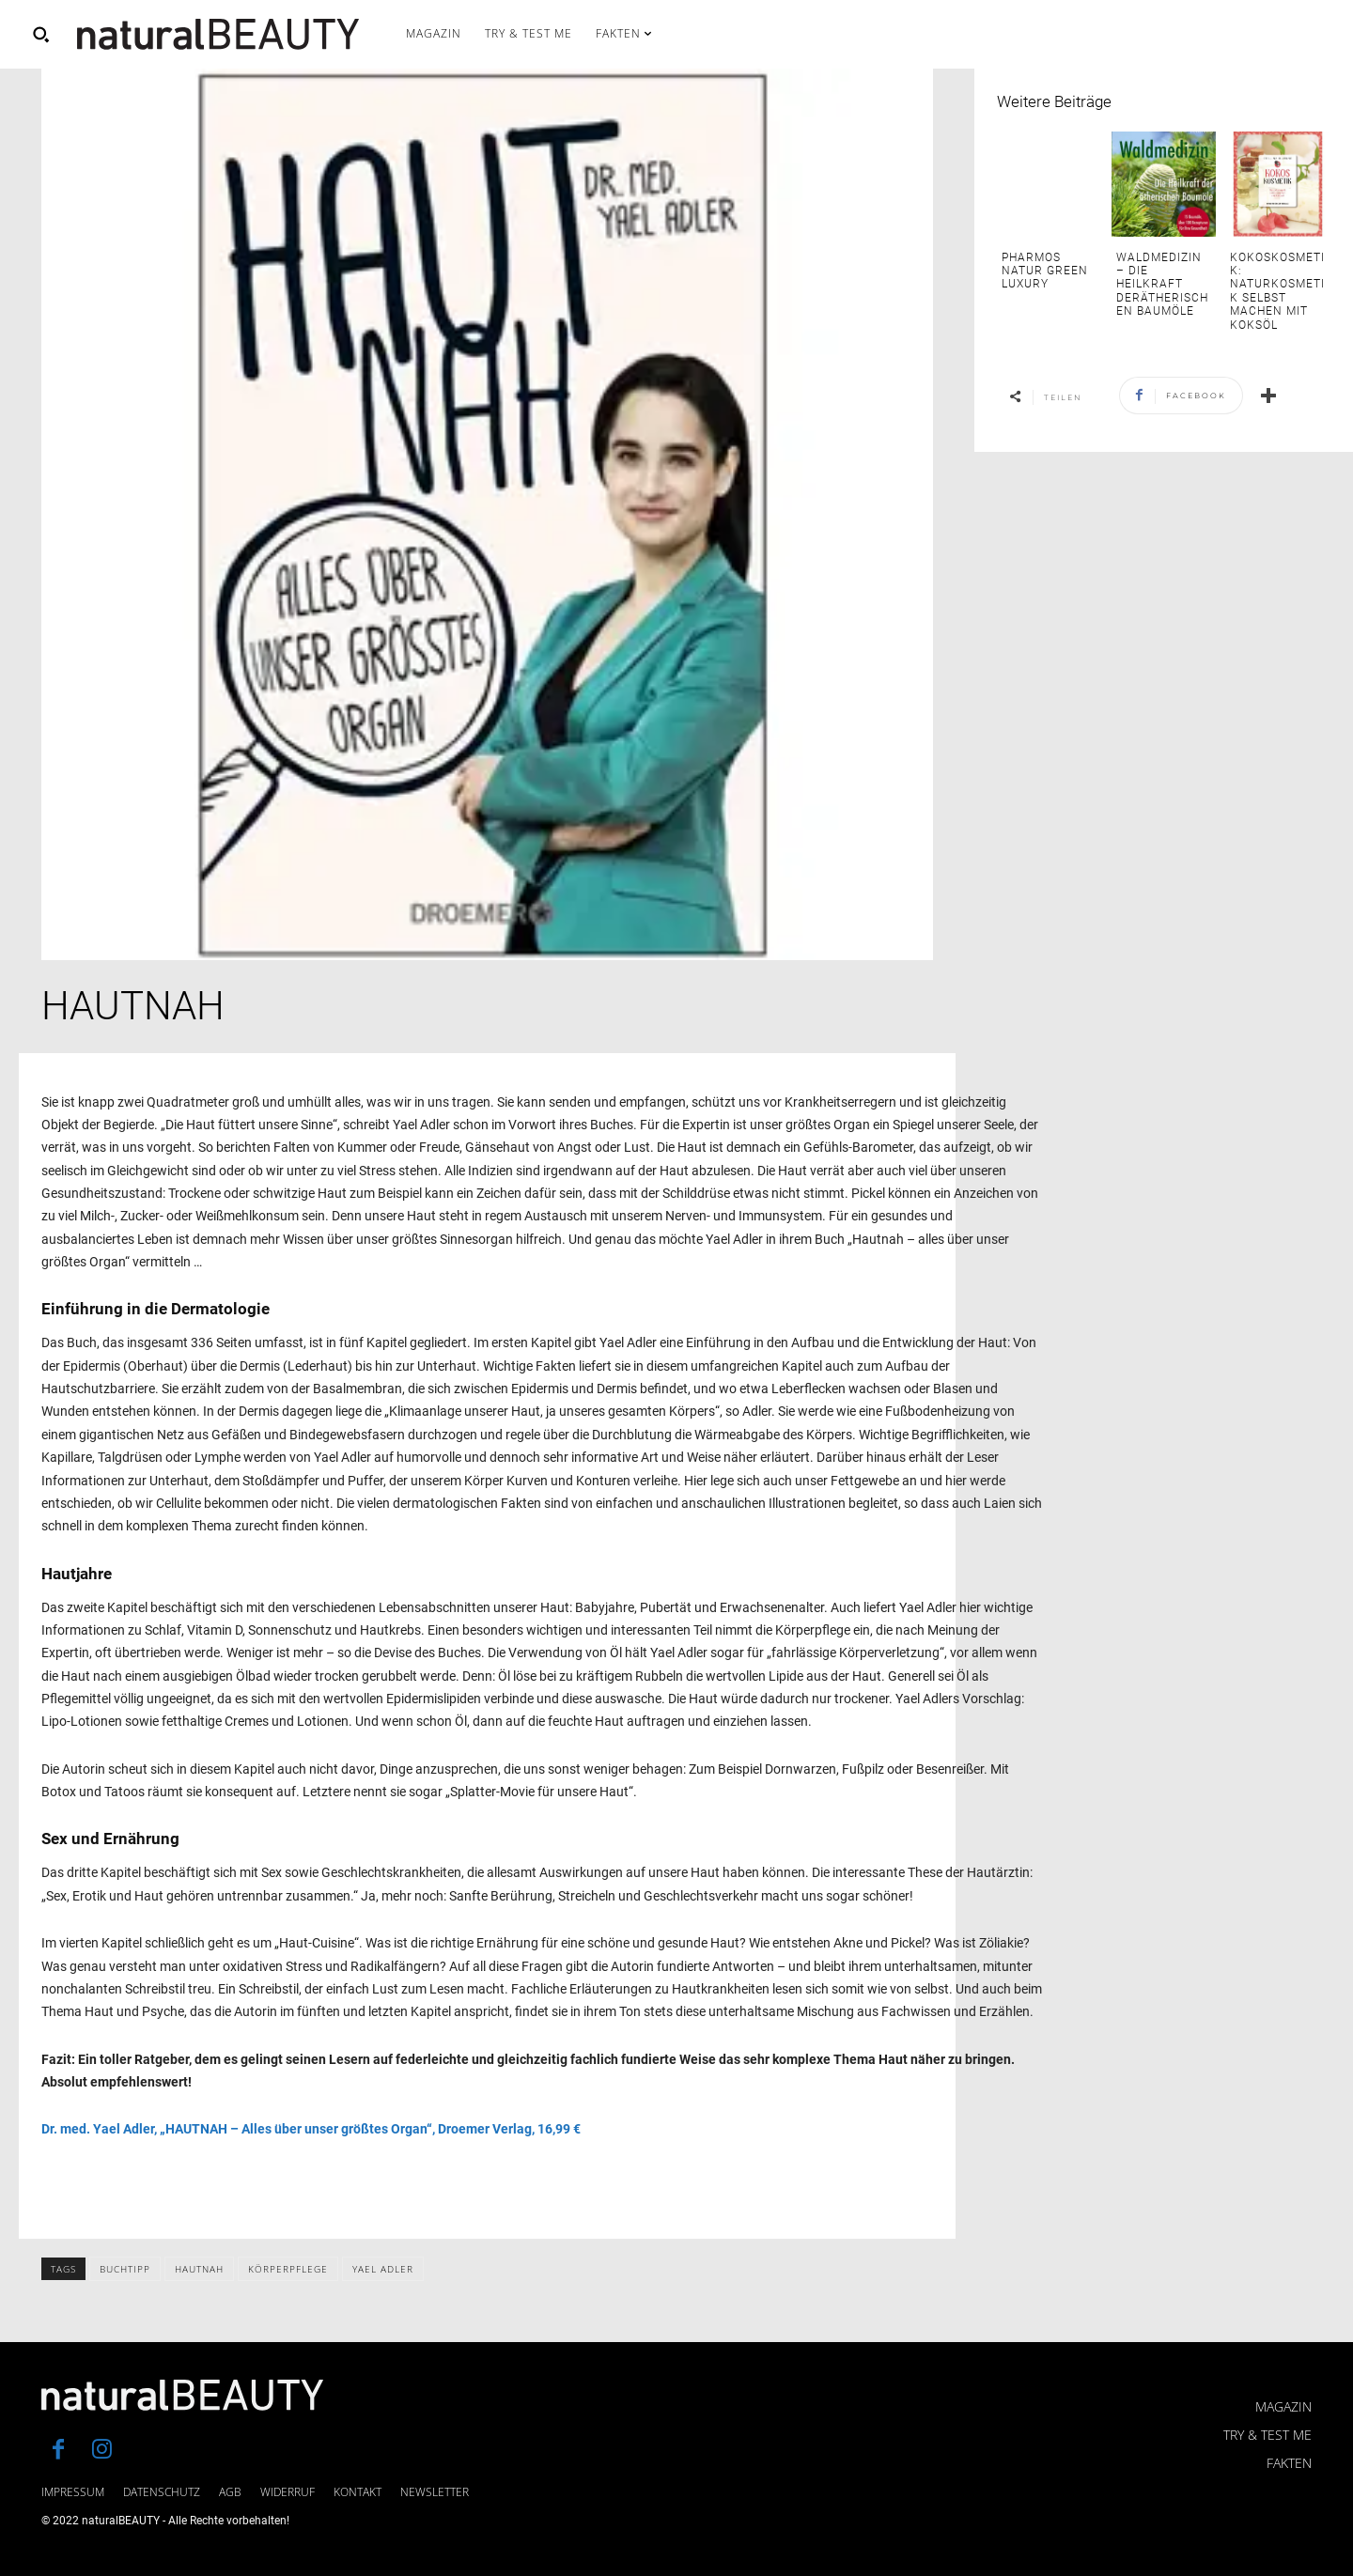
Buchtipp (125, 2268)
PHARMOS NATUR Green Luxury (1045, 271)
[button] (40, 34)
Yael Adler (382, 2268)
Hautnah (199, 2268)
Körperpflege (288, 2268)
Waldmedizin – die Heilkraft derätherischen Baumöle (1162, 284)
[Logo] (218, 34)
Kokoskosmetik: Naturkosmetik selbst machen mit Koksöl (1277, 291)
